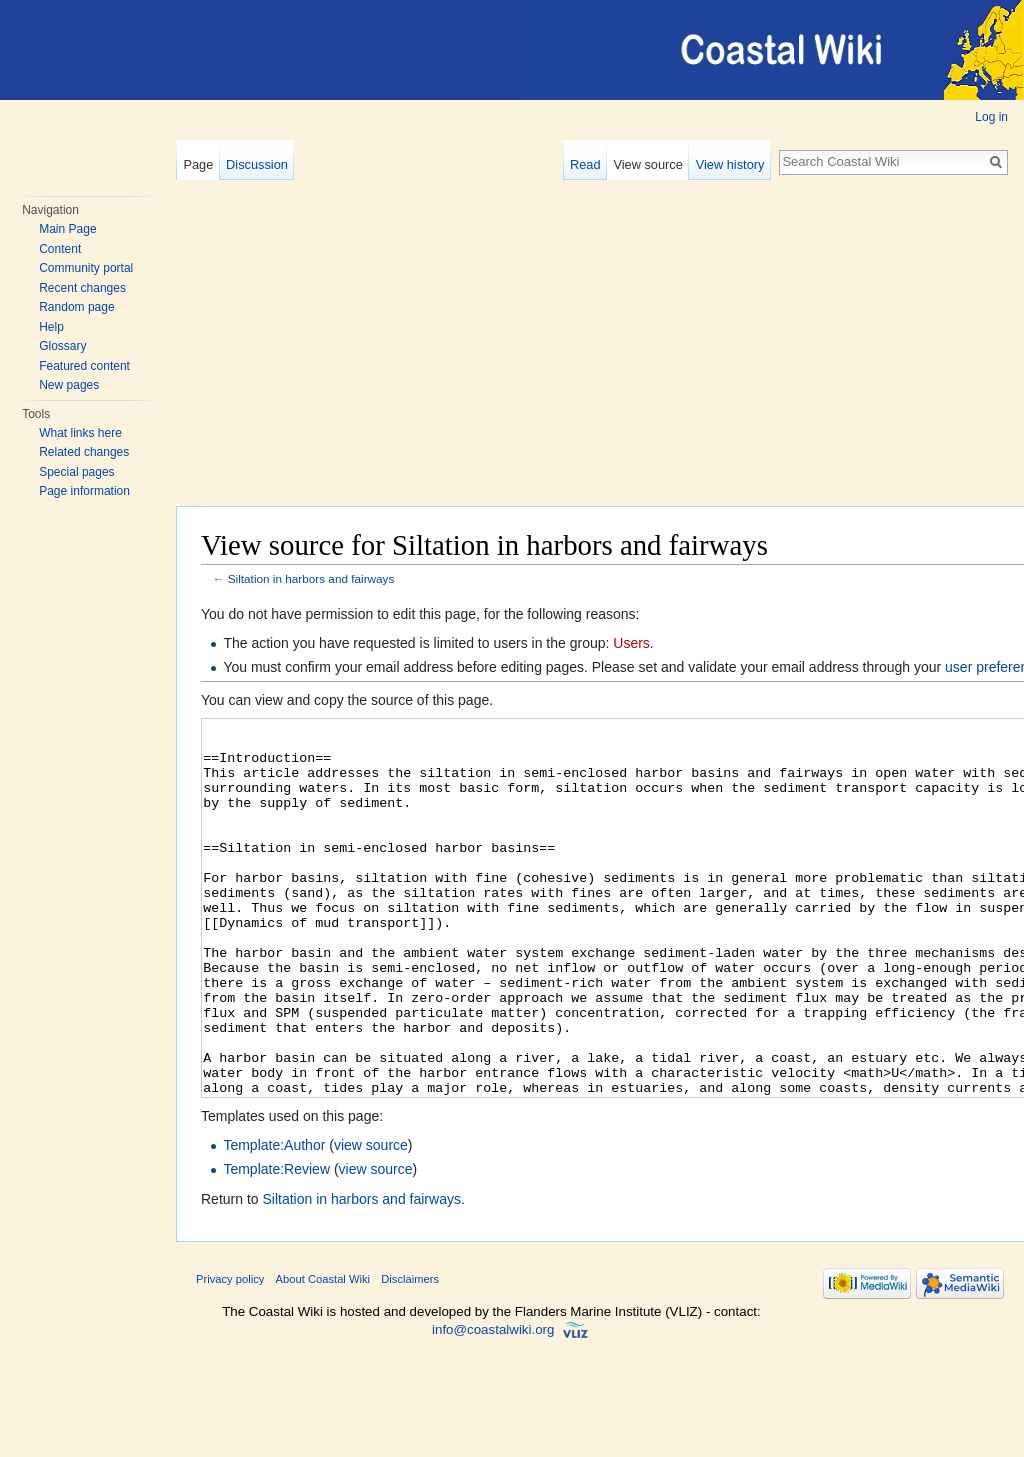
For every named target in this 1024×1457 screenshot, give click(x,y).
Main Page (67, 229)
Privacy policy (230, 1354)
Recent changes (82, 288)
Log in (991, 117)
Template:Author (274, 1220)
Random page (76, 307)
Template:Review (276, 1244)
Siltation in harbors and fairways (311, 578)
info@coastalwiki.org (493, 1404)
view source (371, 1220)
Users (631, 643)
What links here (80, 433)
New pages (69, 385)
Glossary (62, 346)
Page (198, 164)
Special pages (76, 472)
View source (647, 164)
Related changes (84, 452)
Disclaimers (410, 1354)
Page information (84, 491)
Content (60, 249)
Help (51, 327)
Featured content (84, 366)
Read (585, 164)
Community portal (86, 268)
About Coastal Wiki (323, 1354)
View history (730, 164)
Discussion (257, 164)
